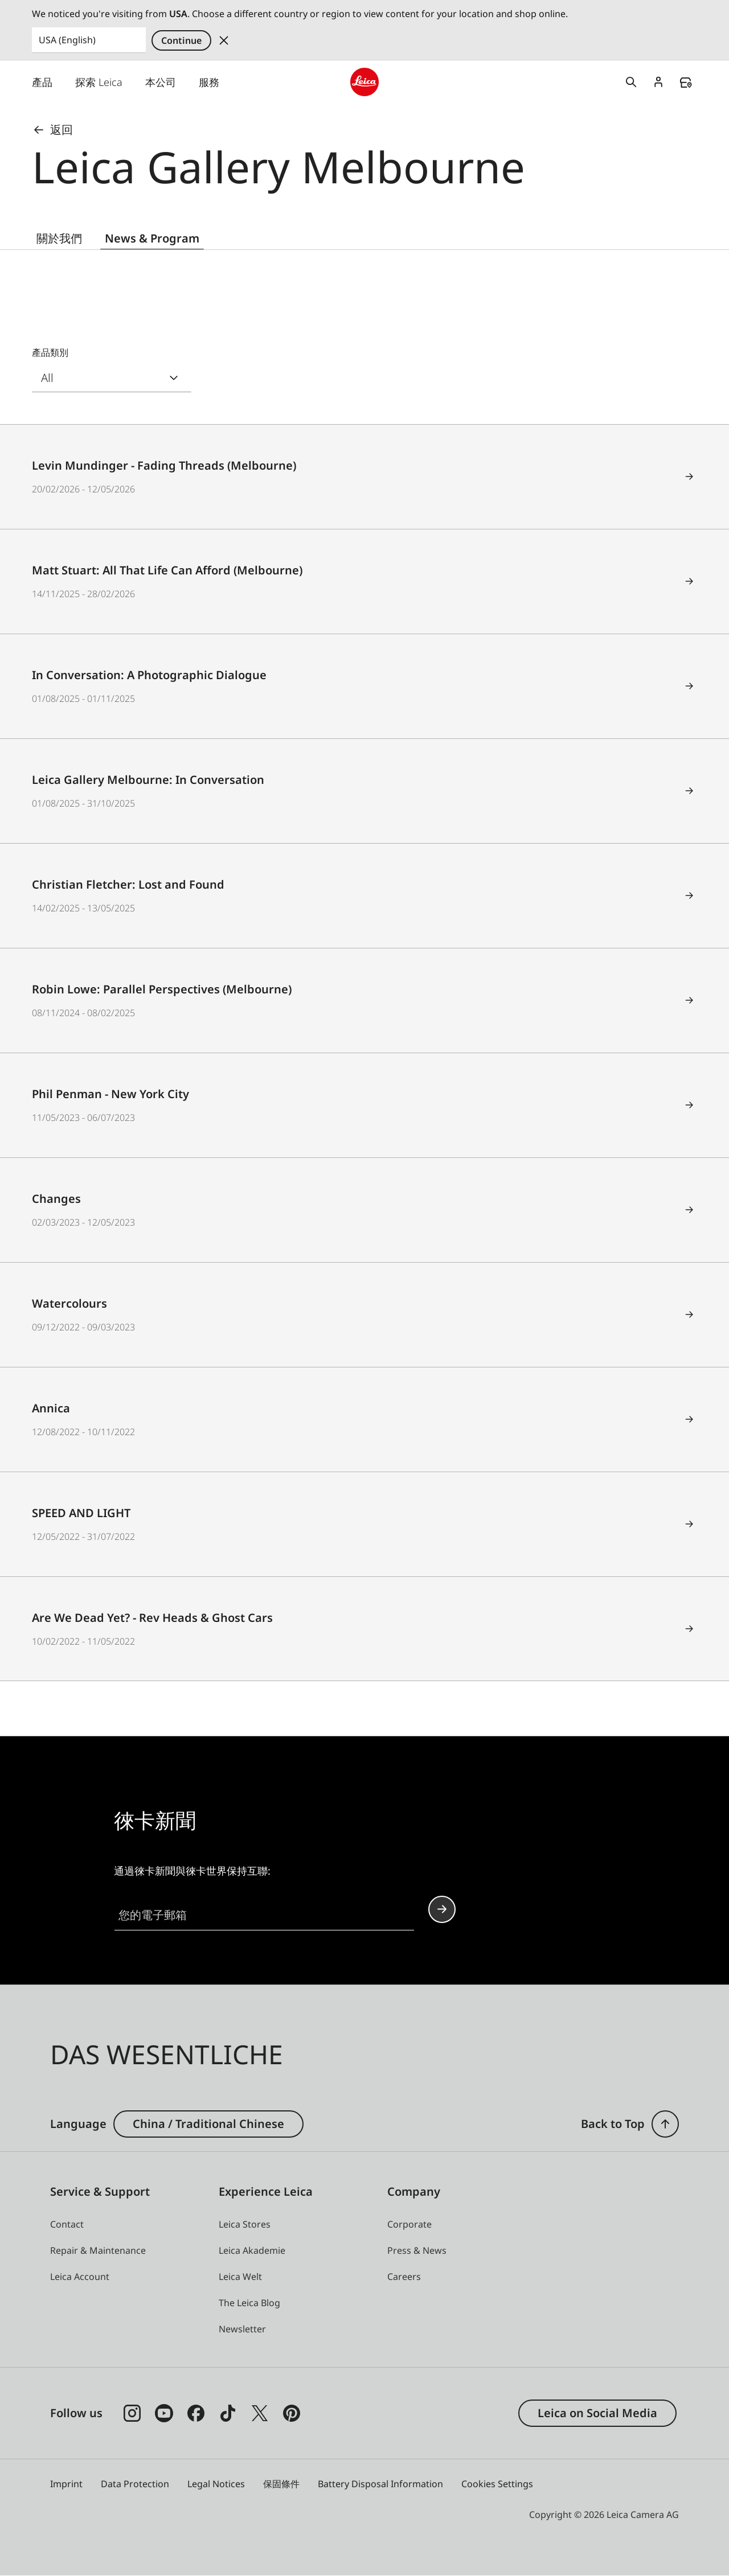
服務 (209, 82)
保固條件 (281, 2484)
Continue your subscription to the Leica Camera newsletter (442, 1910)
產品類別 (50, 353)
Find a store (686, 82)
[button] (665, 2124)
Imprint (66, 2484)
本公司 (160, 82)
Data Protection (135, 2484)
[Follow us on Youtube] (164, 2413)
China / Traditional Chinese (208, 2123)
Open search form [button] (631, 82)
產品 (42, 82)
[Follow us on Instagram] (132, 2413)
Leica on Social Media (597, 2413)
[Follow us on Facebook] (196, 2413)
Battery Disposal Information (380, 2484)
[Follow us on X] (259, 2413)
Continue (181, 40)
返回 (52, 130)
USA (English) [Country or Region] (67, 40)
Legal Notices (216, 2484)
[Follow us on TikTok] (227, 2413)
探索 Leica (98, 82)
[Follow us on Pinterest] (291, 2413)
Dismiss (224, 40)
